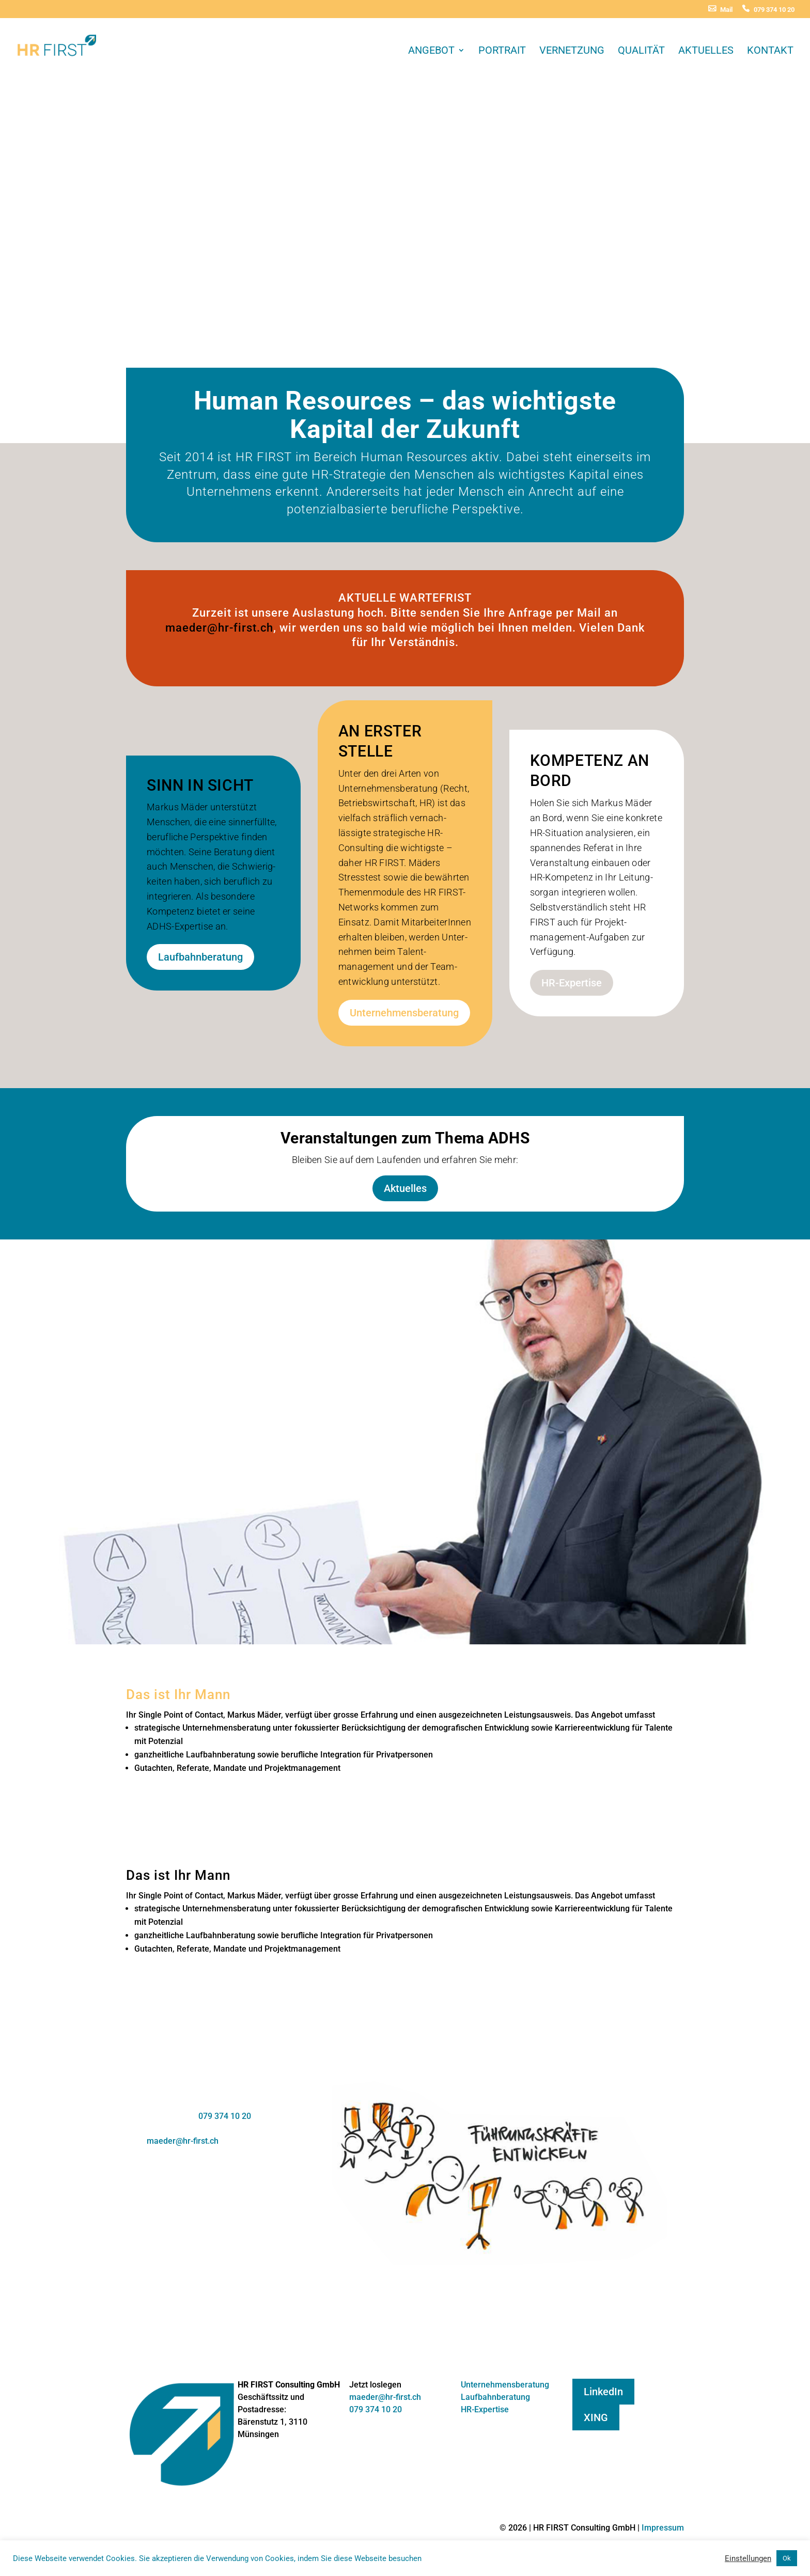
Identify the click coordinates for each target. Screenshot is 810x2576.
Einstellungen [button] (748, 2558)
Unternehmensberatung (404, 1013)
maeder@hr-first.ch (219, 627)
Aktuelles (706, 51)
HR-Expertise (571, 983)
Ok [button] (787, 2558)
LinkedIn (603, 2391)
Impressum (663, 2528)
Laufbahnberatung (200, 957)
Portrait (502, 51)
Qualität (641, 51)
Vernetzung (571, 51)
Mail (726, 9)
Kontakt (770, 51)
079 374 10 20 (774, 9)
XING (596, 2417)
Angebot (431, 51)
